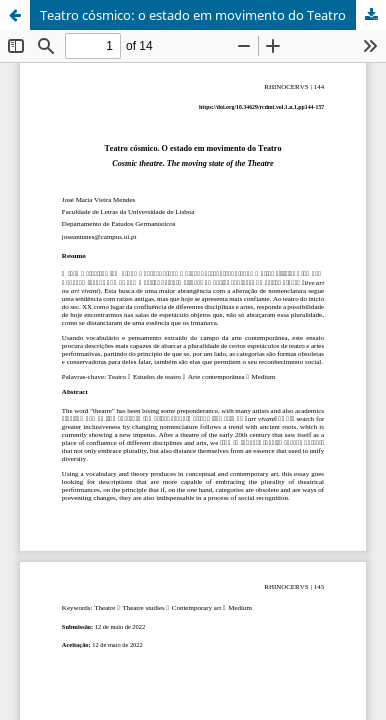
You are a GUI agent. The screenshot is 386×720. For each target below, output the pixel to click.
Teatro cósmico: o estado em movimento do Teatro (193, 15)
